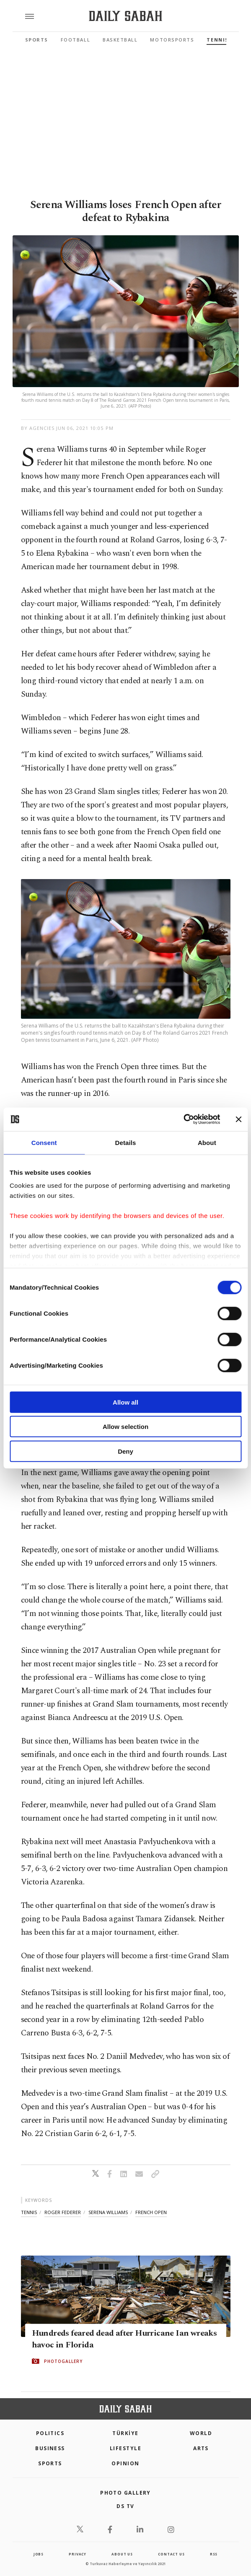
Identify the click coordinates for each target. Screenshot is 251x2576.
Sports (36, 39)
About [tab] (207, 1142)
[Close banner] (238, 1119)
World (201, 2433)
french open (151, 2212)
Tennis (217, 39)
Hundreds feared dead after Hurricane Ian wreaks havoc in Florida (124, 2339)
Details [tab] (125, 1142)
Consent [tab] (44, 1142)
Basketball (120, 39)
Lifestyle (125, 2448)
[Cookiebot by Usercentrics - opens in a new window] (183, 1119)
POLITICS (50, 2433)
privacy (77, 2554)
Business (50, 2448)
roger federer (62, 2212)
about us (121, 2554)
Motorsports (172, 39)
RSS (213, 2554)
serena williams (108, 2212)
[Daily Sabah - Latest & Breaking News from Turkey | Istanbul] (125, 16)
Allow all (125, 1401)
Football (75, 39)
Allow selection (125, 1426)
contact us (171, 2554)
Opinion (125, 2463)
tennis (29, 2212)
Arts (201, 2448)
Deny (125, 1451)
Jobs (39, 2554)
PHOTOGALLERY (63, 2361)
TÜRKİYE (125, 2433)
